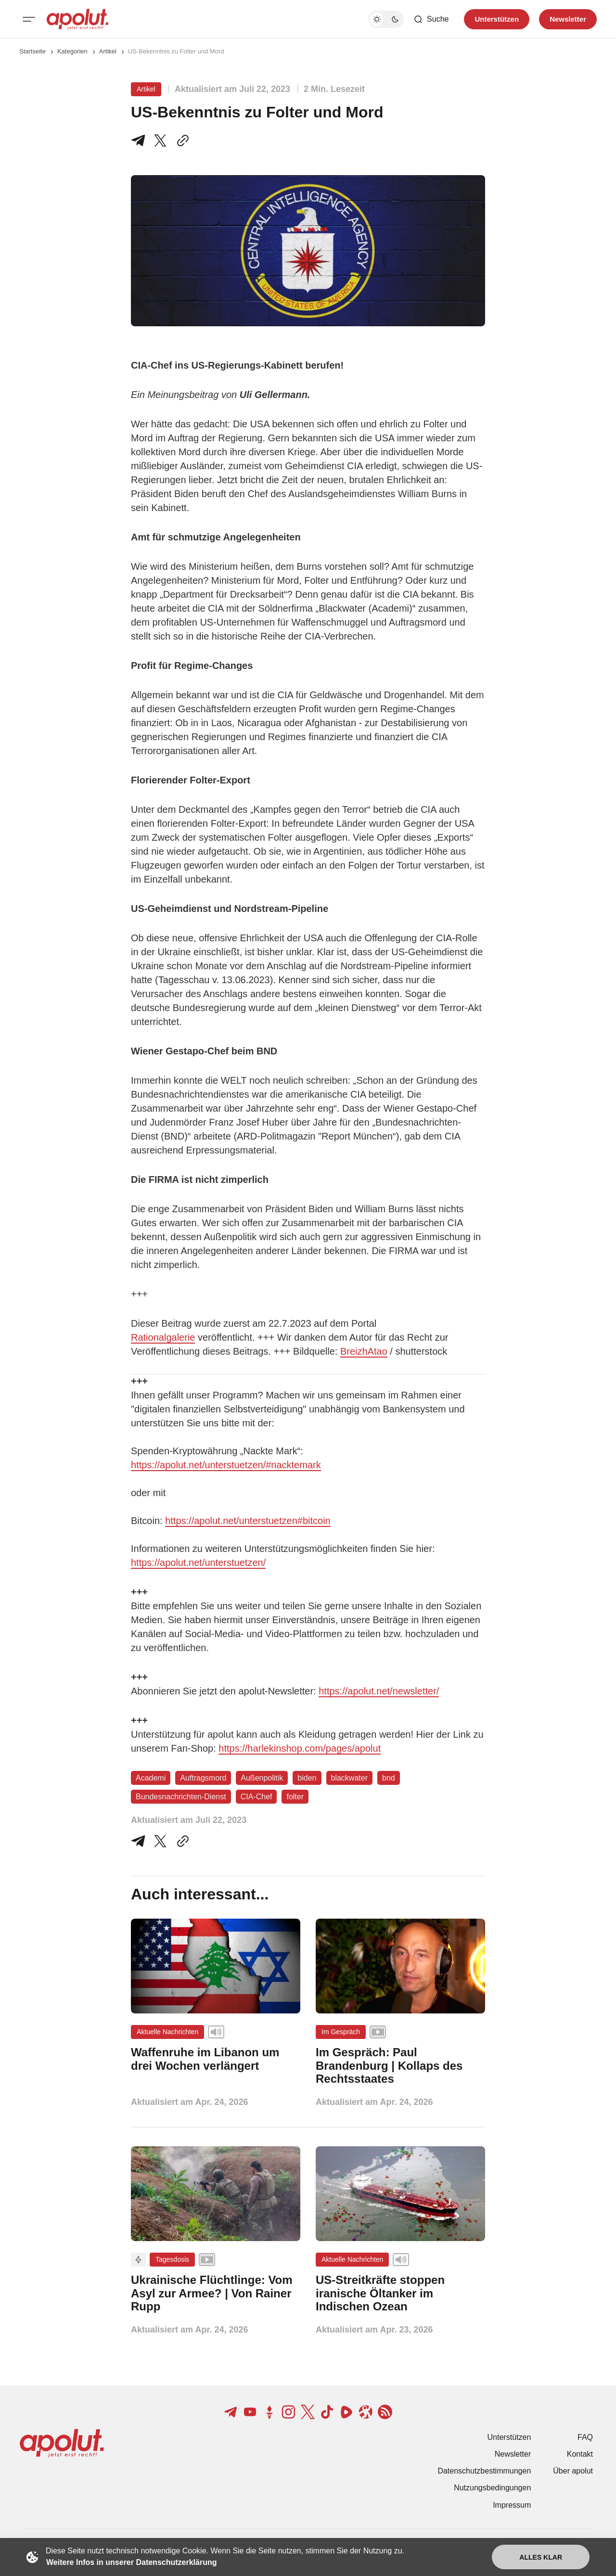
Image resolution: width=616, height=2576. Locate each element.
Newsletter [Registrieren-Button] (568, 19)
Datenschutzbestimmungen (484, 2471)
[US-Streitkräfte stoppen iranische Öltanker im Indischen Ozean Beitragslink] (400, 2293)
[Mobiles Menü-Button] (28, 19)
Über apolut (573, 2471)
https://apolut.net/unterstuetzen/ (198, 1562)
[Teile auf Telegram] (140, 140)
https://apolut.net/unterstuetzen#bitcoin (248, 1520)
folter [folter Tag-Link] (295, 1797)
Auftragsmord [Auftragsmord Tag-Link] (203, 1778)
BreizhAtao (363, 1351)
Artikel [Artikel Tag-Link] (146, 89)
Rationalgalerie (163, 1337)
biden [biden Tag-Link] (306, 1778)
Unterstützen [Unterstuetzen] (497, 19)
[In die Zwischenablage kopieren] (181, 140)
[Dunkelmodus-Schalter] (386, 19)
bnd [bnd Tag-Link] (388, 1778)
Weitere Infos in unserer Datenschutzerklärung (131, 2562)
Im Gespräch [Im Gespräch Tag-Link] (340, 2032)
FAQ (585, 2437)
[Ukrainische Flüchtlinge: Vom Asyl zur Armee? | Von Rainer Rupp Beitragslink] (215, 2293)
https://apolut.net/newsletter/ (379, 1691)
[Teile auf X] (160, 140)
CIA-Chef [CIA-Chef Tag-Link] (256, 1797)
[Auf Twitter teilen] (160, 1841)
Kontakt (580, 2454)
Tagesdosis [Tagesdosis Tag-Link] (172, 2259)
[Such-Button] (431, 19)
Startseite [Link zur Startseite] (32, 51)
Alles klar (540, 2557)
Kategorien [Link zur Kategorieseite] (72, 51)
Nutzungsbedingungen (492, 2488)
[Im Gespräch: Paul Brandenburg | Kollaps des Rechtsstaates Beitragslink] (400, 2066)
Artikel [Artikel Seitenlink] (107, 51)
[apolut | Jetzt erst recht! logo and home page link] (77, 19)
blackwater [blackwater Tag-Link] (349, 1778)
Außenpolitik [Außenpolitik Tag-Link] (262, 1778)
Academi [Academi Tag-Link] (151, 1778)
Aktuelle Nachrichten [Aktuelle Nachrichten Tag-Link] (167, 2032)
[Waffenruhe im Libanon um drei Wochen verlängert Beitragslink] (215, 2059)
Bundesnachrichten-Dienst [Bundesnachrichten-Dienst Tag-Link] (181, 1797)
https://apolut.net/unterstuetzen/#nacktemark (226, 1465)
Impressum (512, 2505)
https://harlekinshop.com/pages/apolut (299, 1748)
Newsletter (513, 2454)
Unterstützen (509, 2437)
